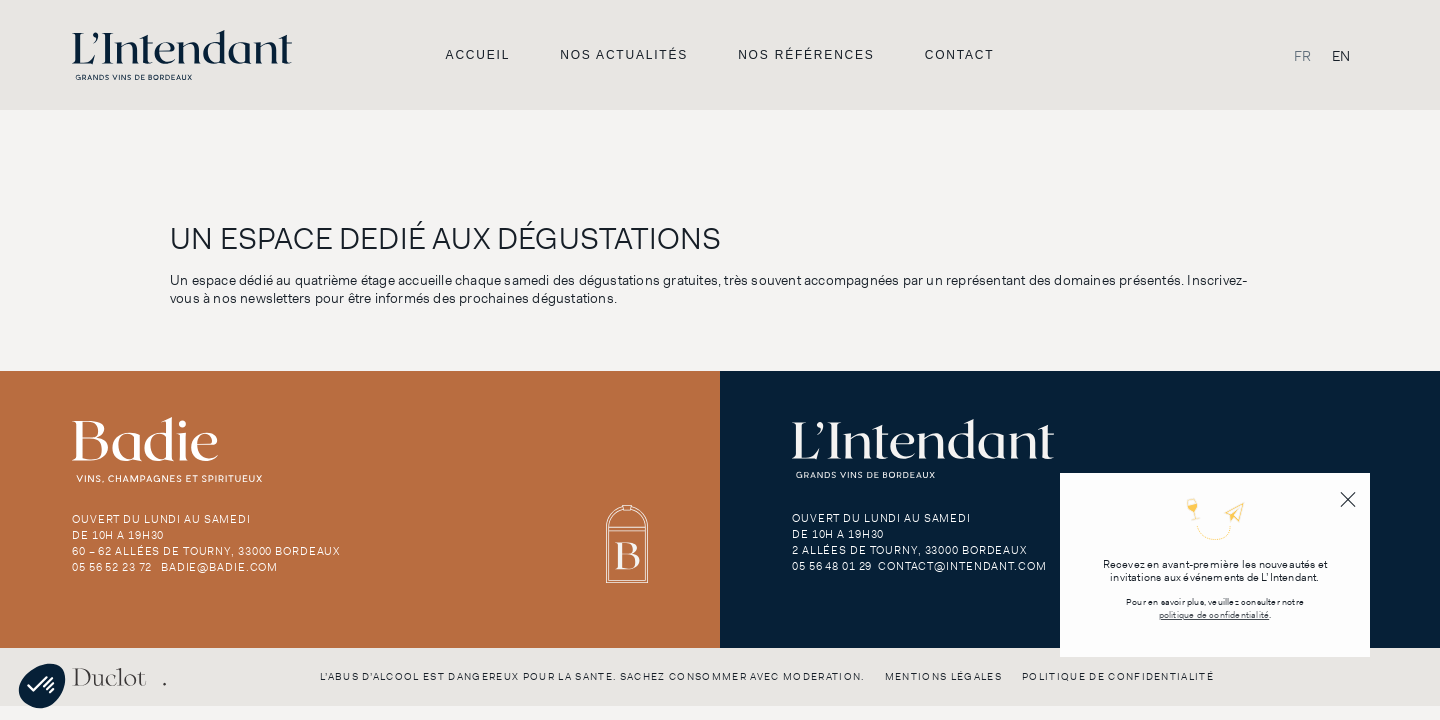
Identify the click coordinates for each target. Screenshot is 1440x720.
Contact (960, 55)
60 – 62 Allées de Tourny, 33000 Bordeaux (206, 551)
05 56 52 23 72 (112, 567)
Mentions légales (943, 676)
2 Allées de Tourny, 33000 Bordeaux (909, 550)
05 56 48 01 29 (832, 566)
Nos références (806, 55)
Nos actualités (624, 55)
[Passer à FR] (1302, 55)
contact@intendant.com (962, 566)
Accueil (478, 55)
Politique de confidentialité (1118, 676)
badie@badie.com (219, 567)
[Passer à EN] (1341, 55)
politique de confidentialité (1214, 615)
